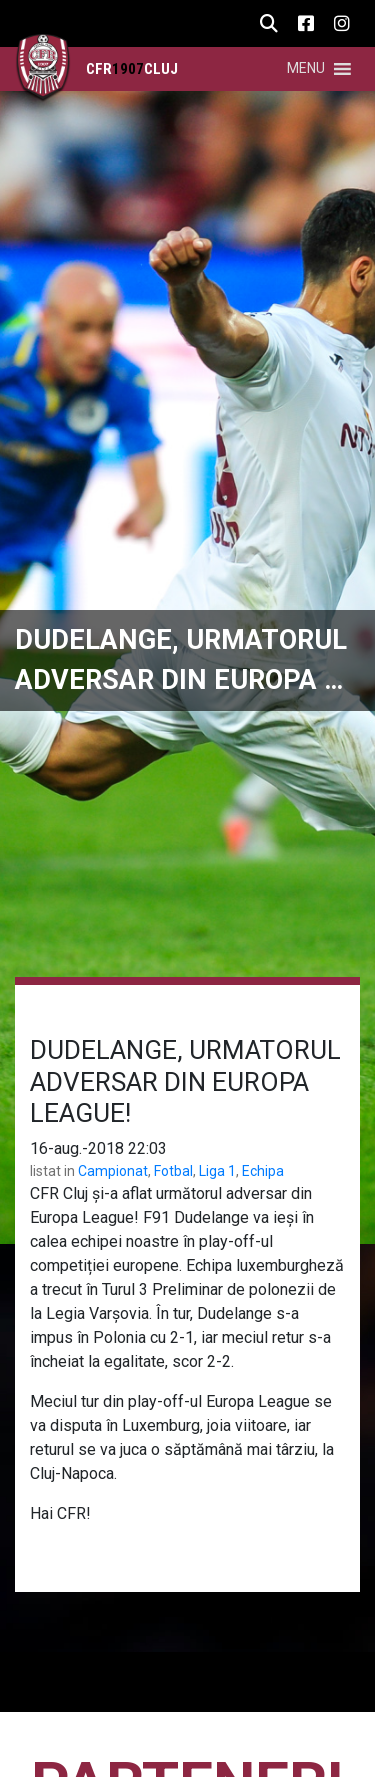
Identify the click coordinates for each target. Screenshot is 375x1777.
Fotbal (173, 1171)
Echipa (263, 1171)
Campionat (113, 1171)
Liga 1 (217, 1171)
